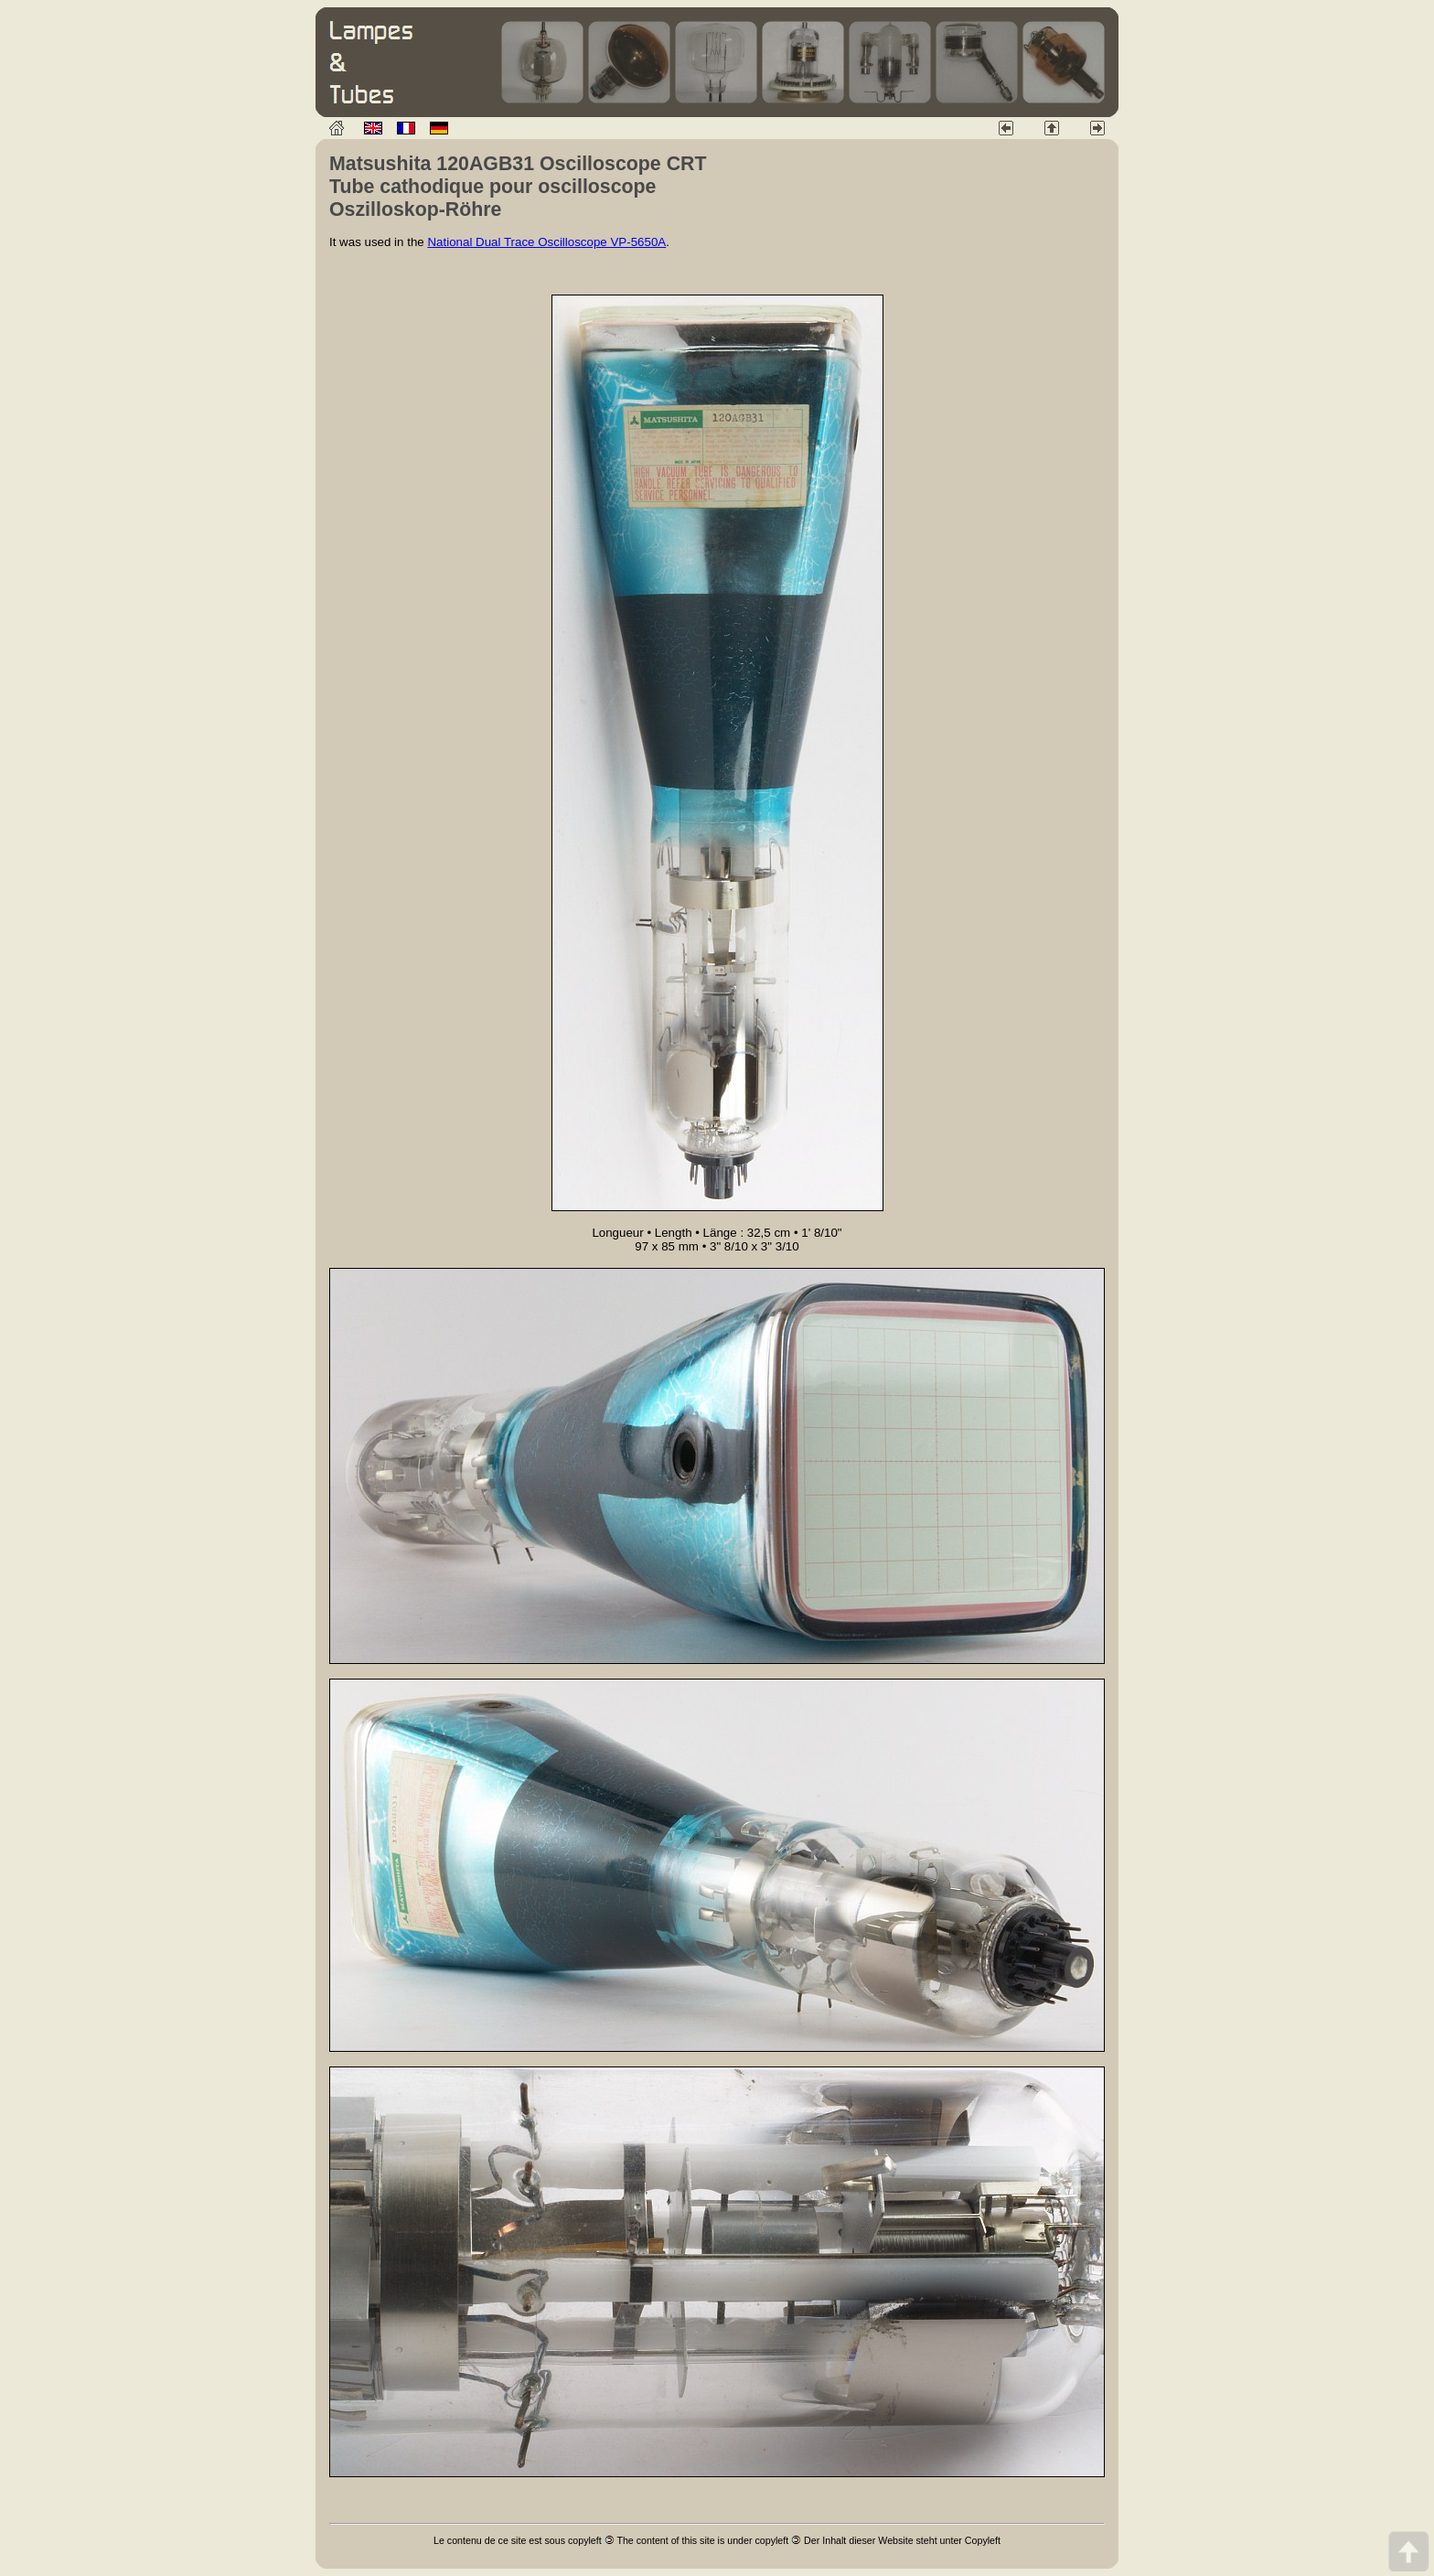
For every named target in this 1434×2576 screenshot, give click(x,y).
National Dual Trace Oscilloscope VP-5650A (546, 242)
